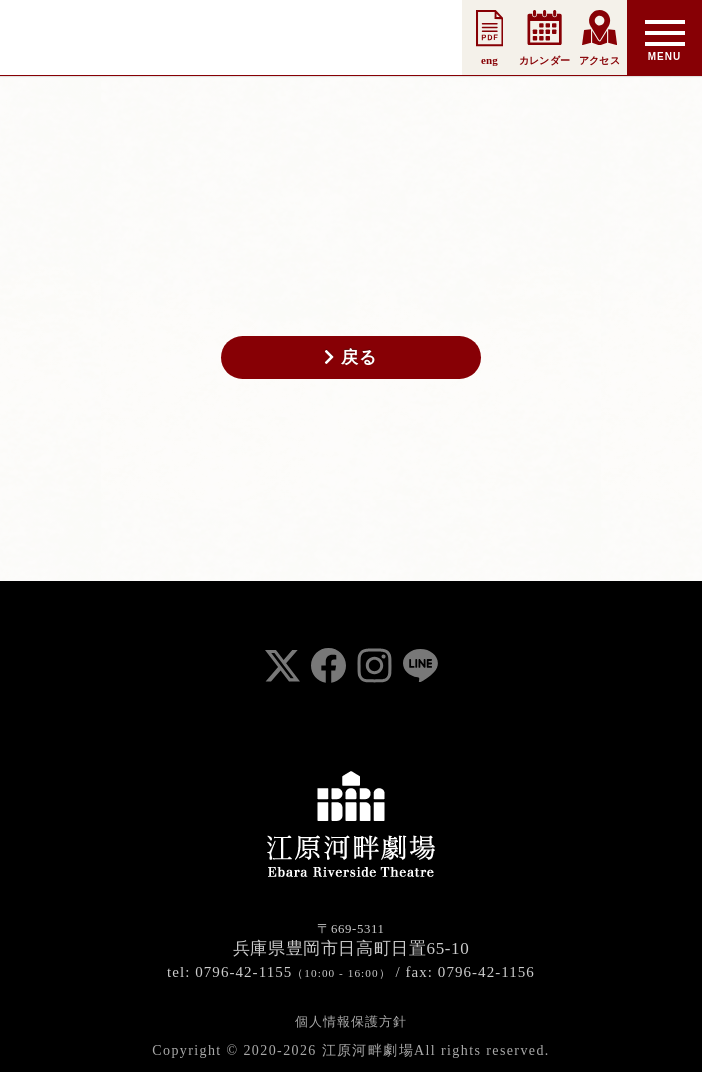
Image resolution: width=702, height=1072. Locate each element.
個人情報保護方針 (350, 1021)
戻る (350, 357)
